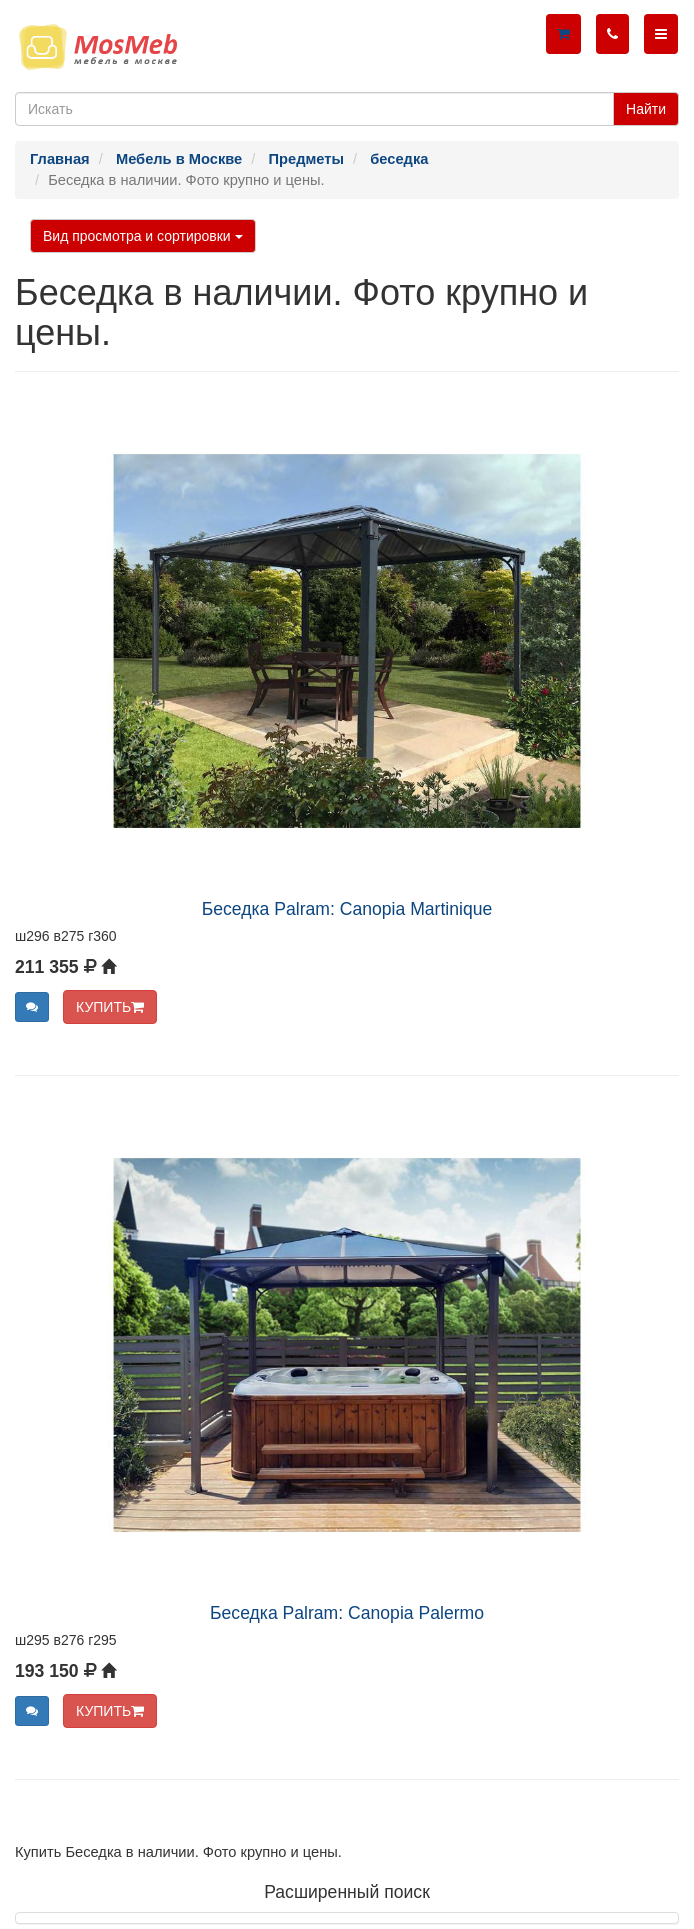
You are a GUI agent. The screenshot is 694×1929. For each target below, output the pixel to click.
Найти (646, 109)
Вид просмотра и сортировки (143, 236)
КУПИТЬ (110, 1007)
